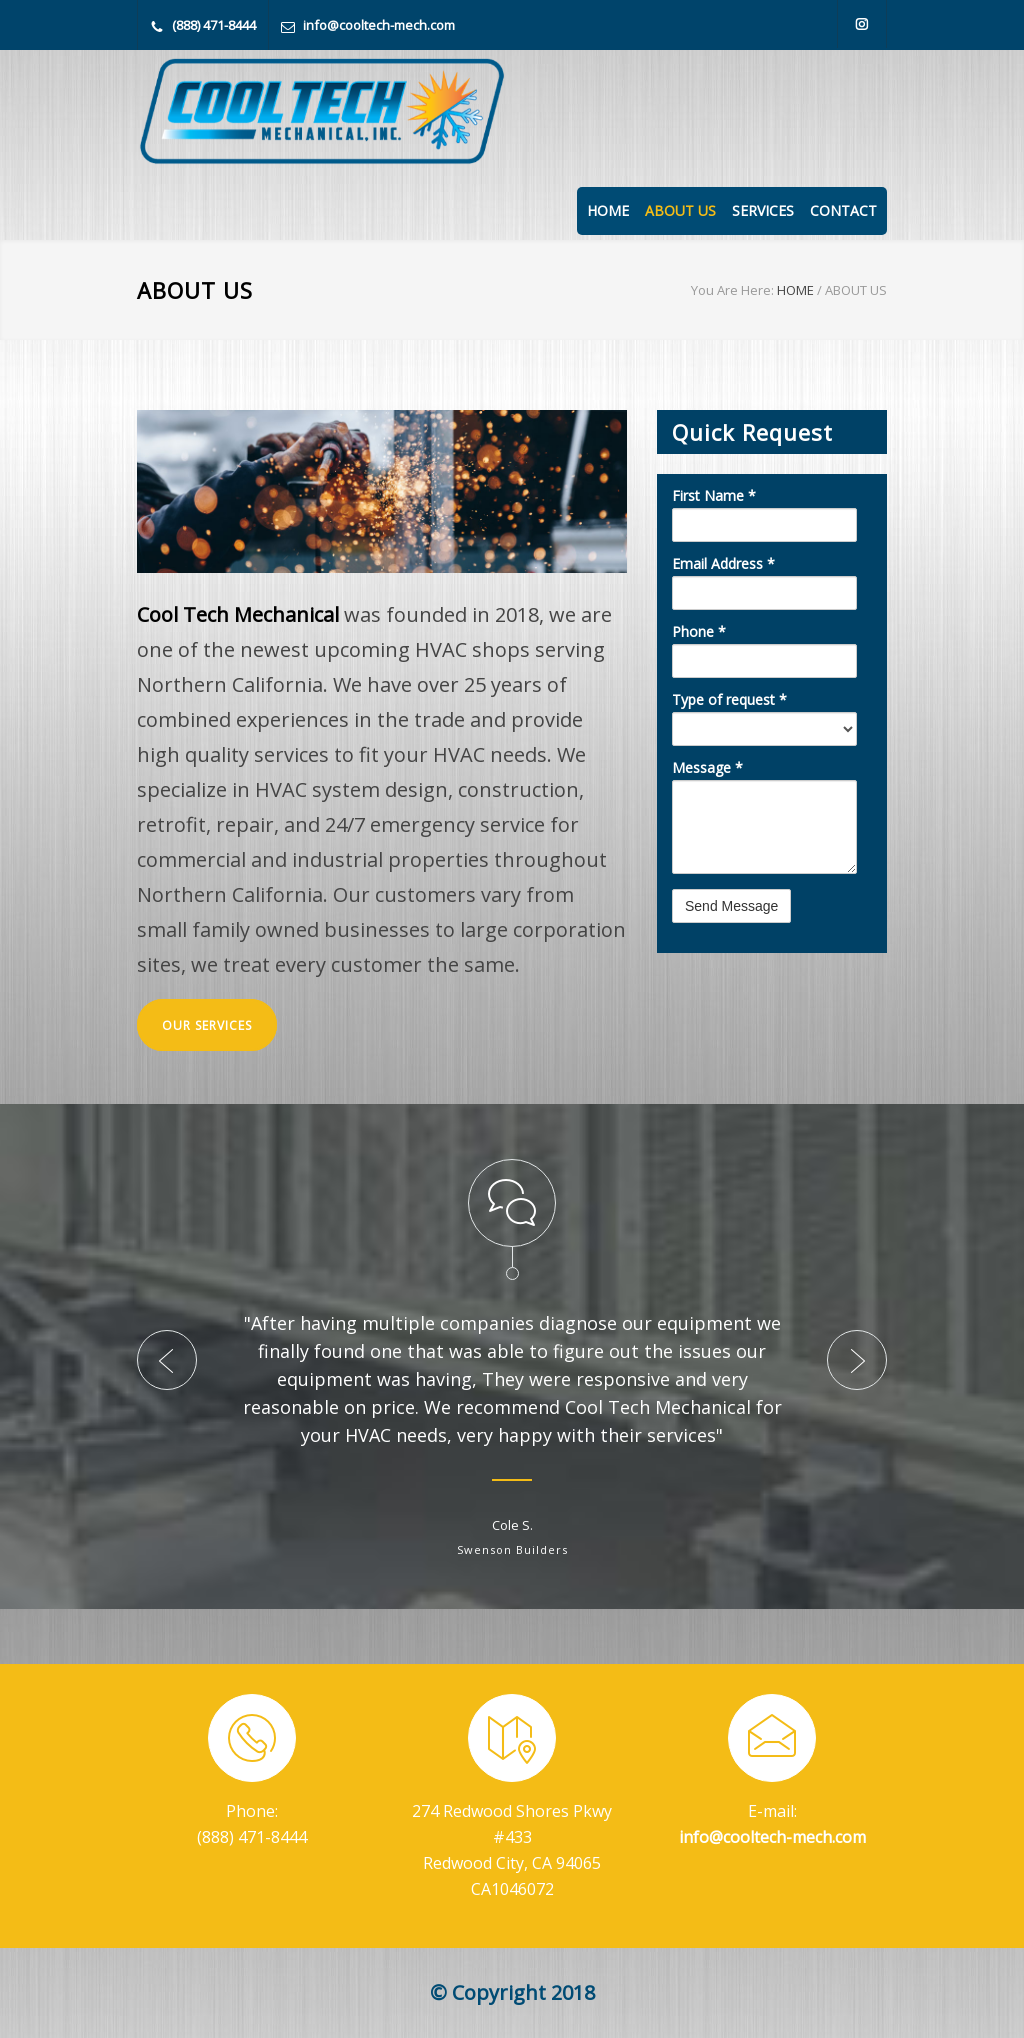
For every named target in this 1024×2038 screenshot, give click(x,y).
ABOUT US (680, 210)
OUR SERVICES (207, 1025)
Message (707, 768)
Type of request (729, 700)
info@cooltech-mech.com (379, 25)
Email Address (723, 564)
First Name (714, 496)
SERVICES (763, 210)
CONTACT (843, 210)
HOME (608, 210)
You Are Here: (732, 290)
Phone (699, 632)
